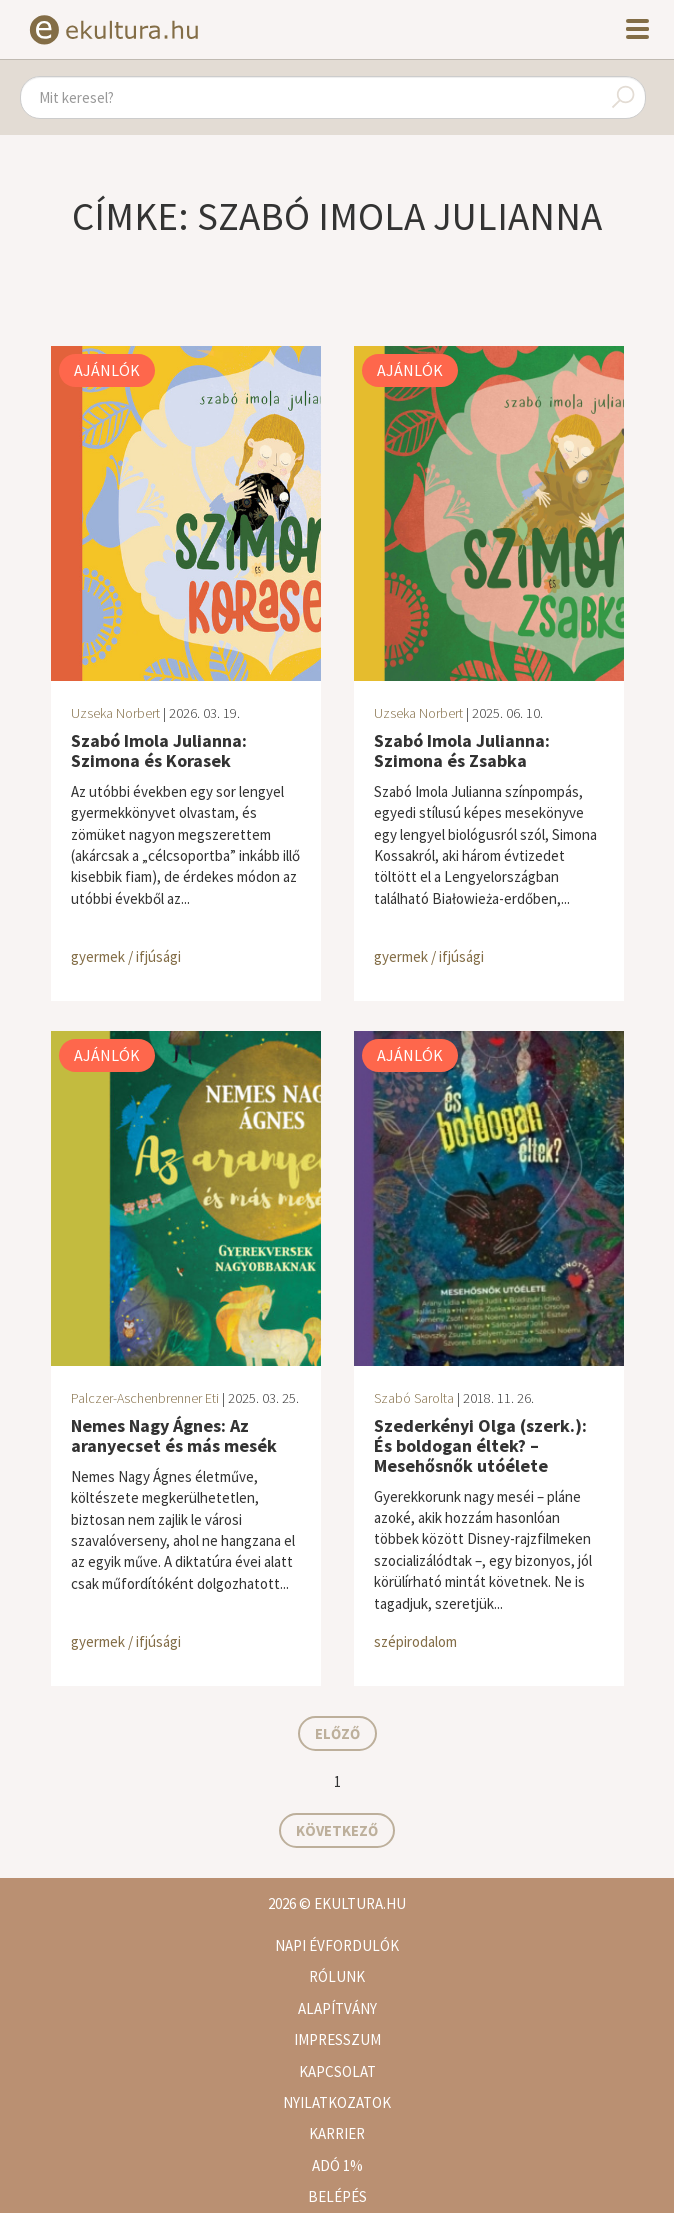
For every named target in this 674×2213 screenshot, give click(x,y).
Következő (337, 1830)
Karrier (337, 2133)
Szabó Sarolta (414, 1398)
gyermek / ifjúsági (126, 956)
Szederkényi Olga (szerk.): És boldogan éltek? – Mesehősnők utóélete (480, 1445)
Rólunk (337, 1976)
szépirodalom (415, 1641)
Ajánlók (107, 370)
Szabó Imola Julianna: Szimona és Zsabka (462, 750)
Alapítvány (337, 2008)
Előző (337, 1733)
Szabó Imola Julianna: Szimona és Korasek (159, 750)
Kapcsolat (337, 2071)
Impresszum (337, 2039)
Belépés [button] (337, 2196)
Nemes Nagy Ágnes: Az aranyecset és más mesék (174, 1435)
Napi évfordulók (337, 1945)
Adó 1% (337, 2165)
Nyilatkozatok (337, 2102)
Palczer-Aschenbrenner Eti (145, 1398)
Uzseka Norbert (115, 713)
